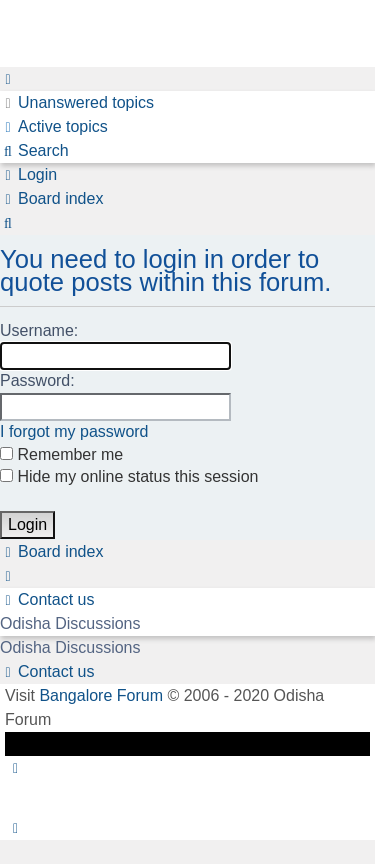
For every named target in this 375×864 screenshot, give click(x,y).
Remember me (61, 454)
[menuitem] (77, 103)
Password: (37, 380)
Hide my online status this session (129, 476)
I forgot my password (74, 431)
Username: (39, 330)
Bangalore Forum (101, 695)
